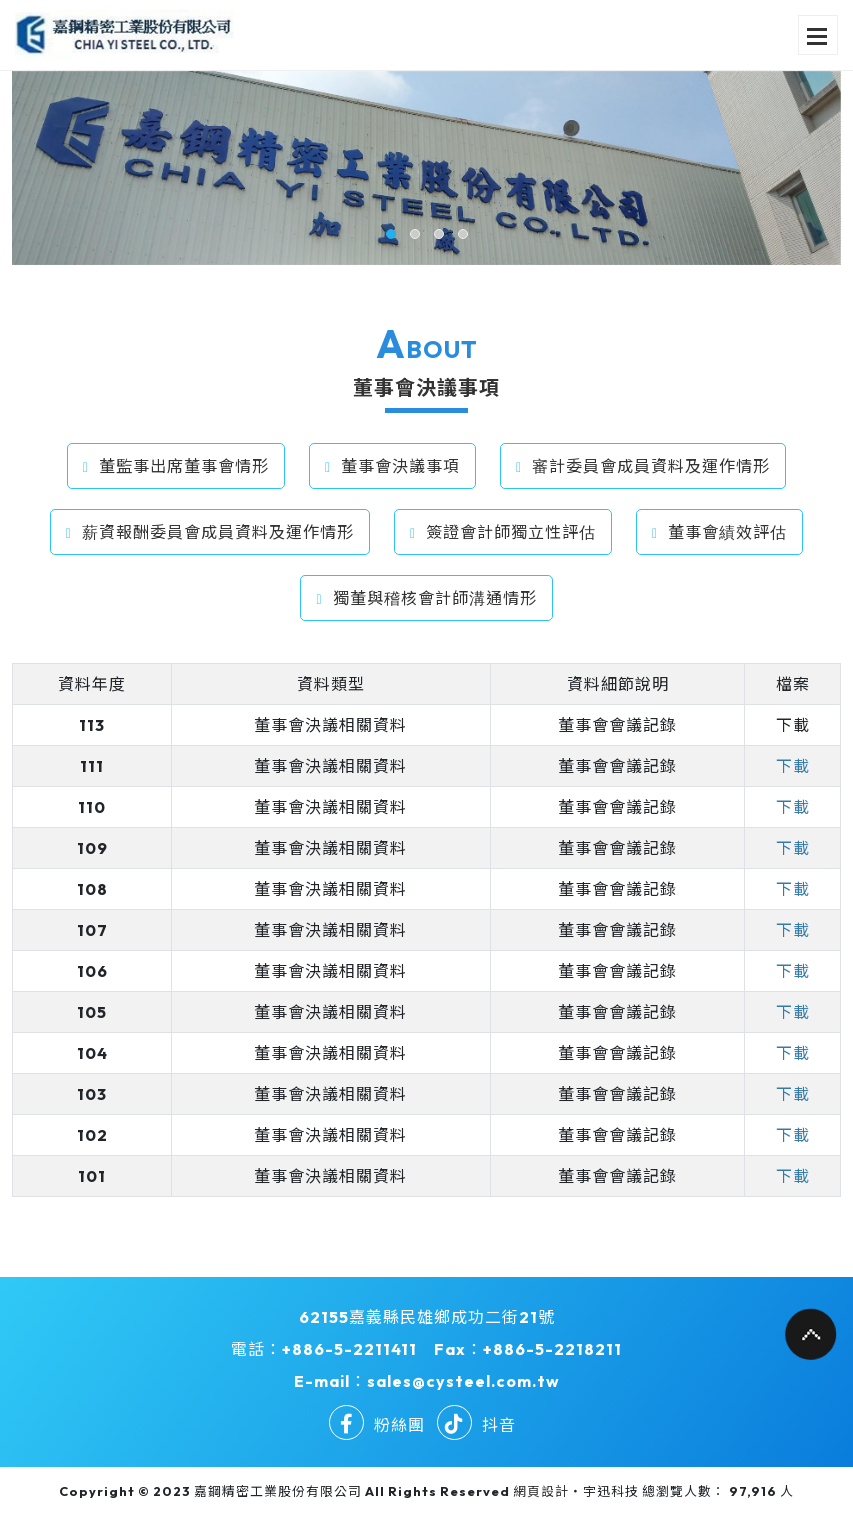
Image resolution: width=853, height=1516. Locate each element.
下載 (793, 725)
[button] (391, 234)
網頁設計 (541, 1491)
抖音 (476, 1425)
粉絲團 (377, 1425)
